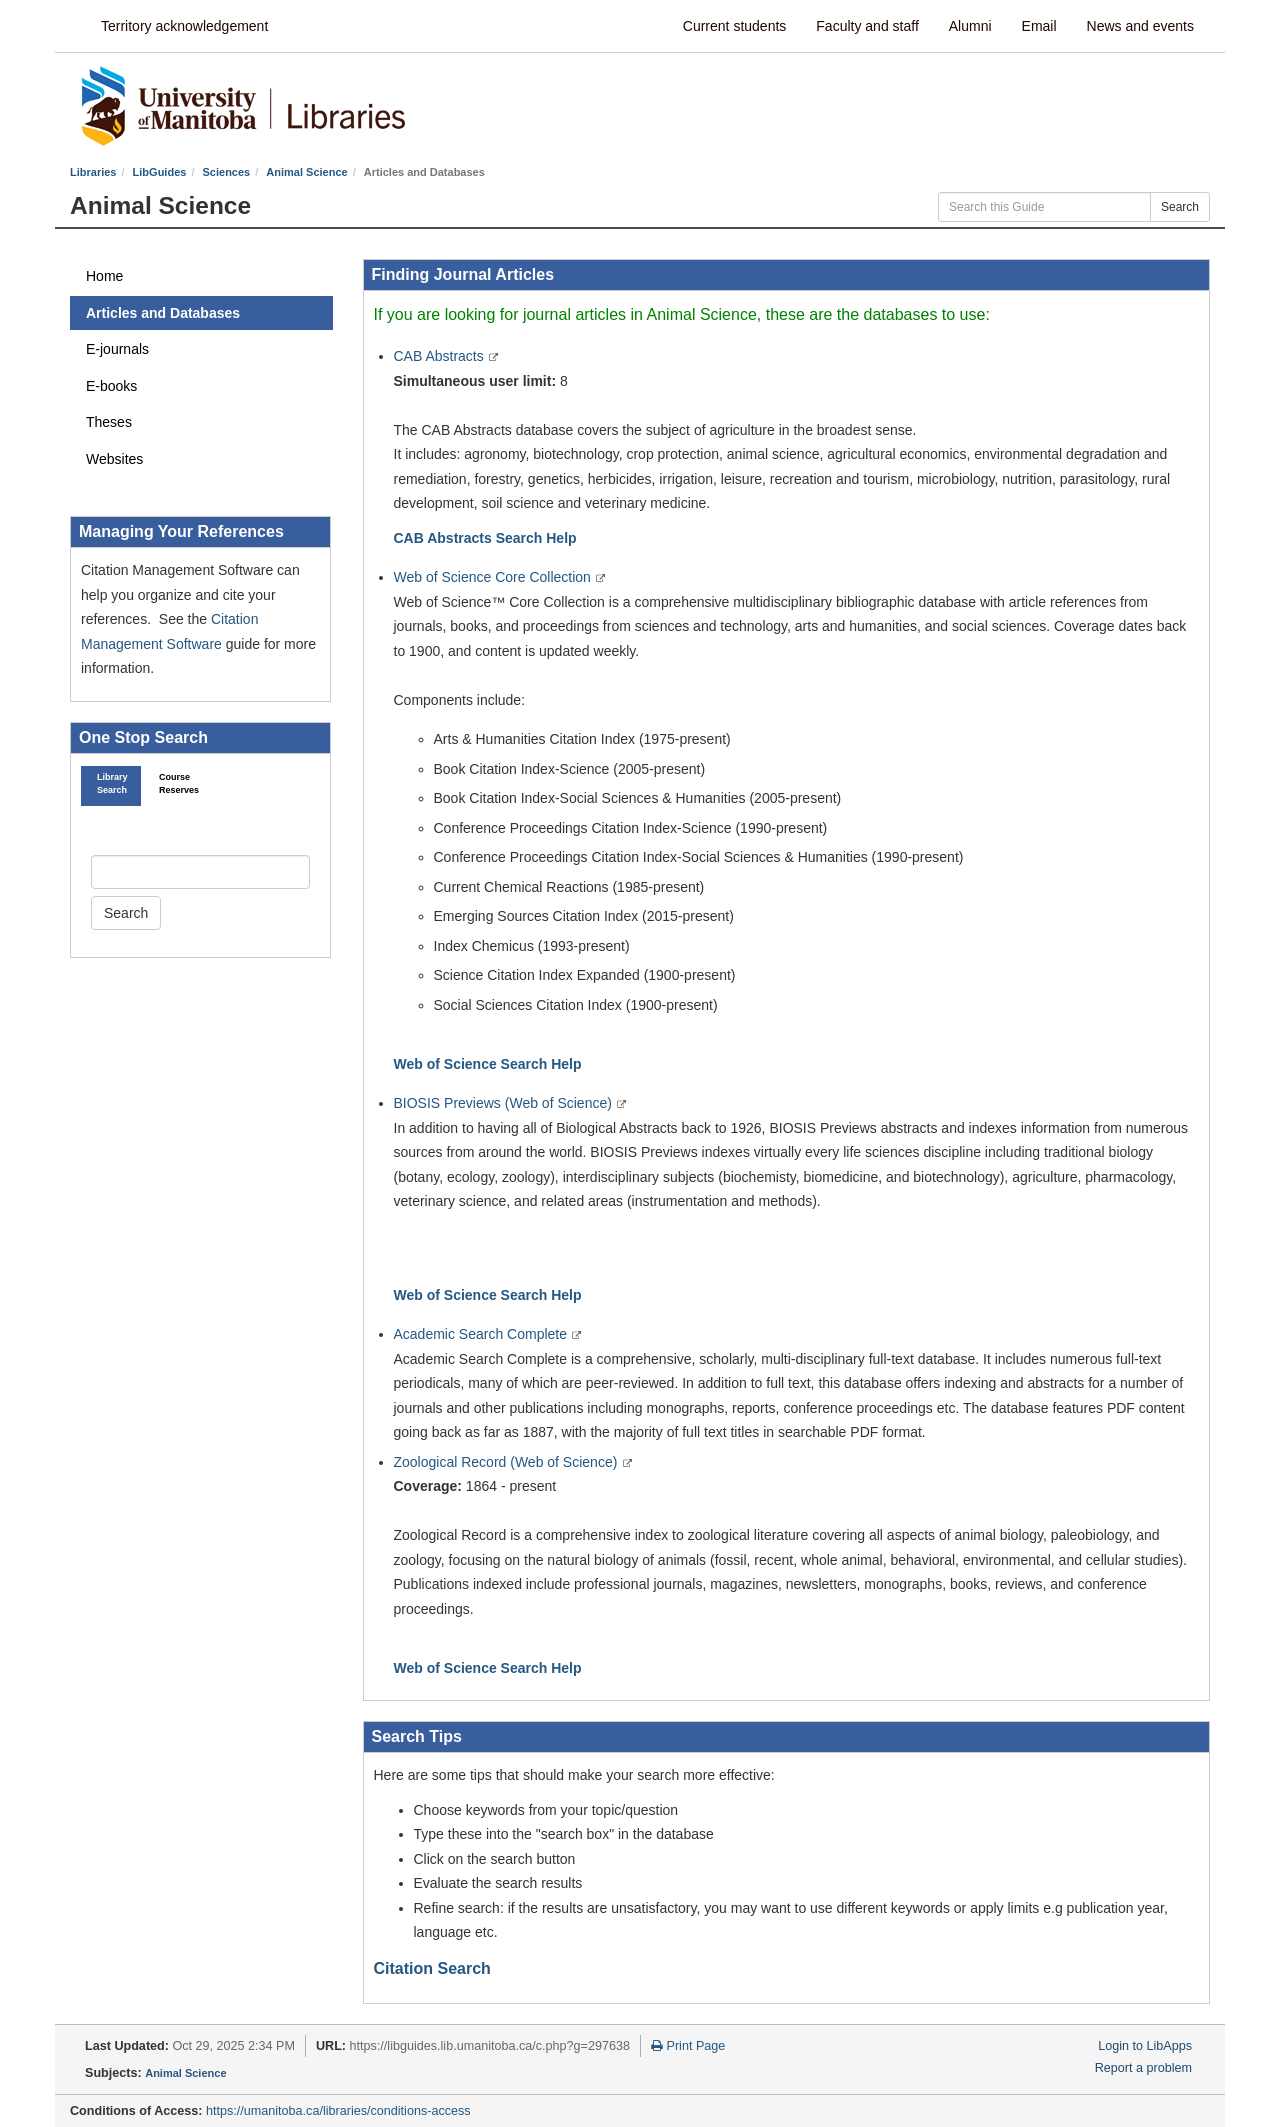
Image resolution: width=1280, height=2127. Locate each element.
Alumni (970, 26)
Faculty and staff (867, 26)
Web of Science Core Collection (494, 577)
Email (1039, 26)
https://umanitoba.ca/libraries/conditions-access (338, 2111)
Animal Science (306, 172)
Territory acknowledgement (184, 26)
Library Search (111, 783)
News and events (1140, 26)
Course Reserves (173, 783)
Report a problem (1143, 2068)
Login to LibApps (1145, 2046)
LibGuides (160, 172)
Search (1180, 207)
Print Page (688, 2046)
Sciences (227, 172)
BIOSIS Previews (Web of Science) (505, 1103)
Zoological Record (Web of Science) (508, 1462)
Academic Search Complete (482, 1334)
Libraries (93, 172)
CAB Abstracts (441, 356)
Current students (735, 26)
